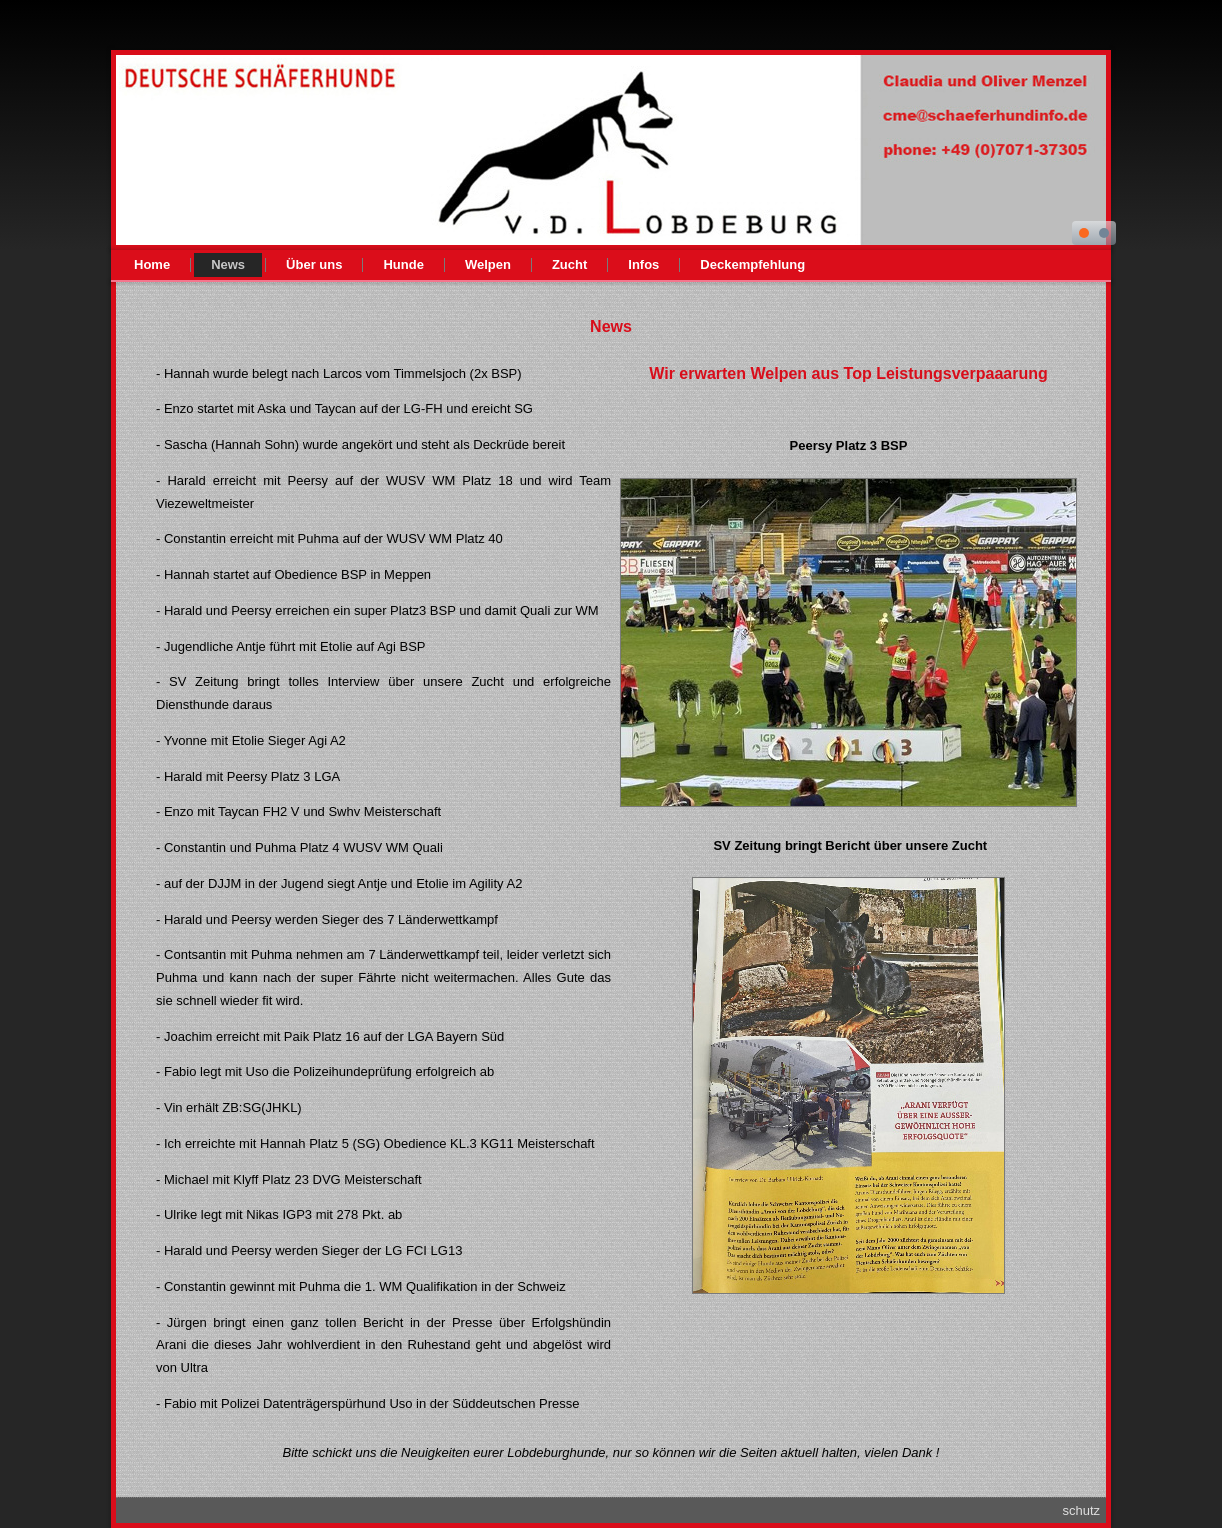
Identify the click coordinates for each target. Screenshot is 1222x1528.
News (228, 264)
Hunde (403, 264)
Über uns (314, 264)
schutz (1081, 1510)
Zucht (569, 264)
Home (152, 264)
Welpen (488, 264)
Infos (643, 264)
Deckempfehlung (752, 264)
